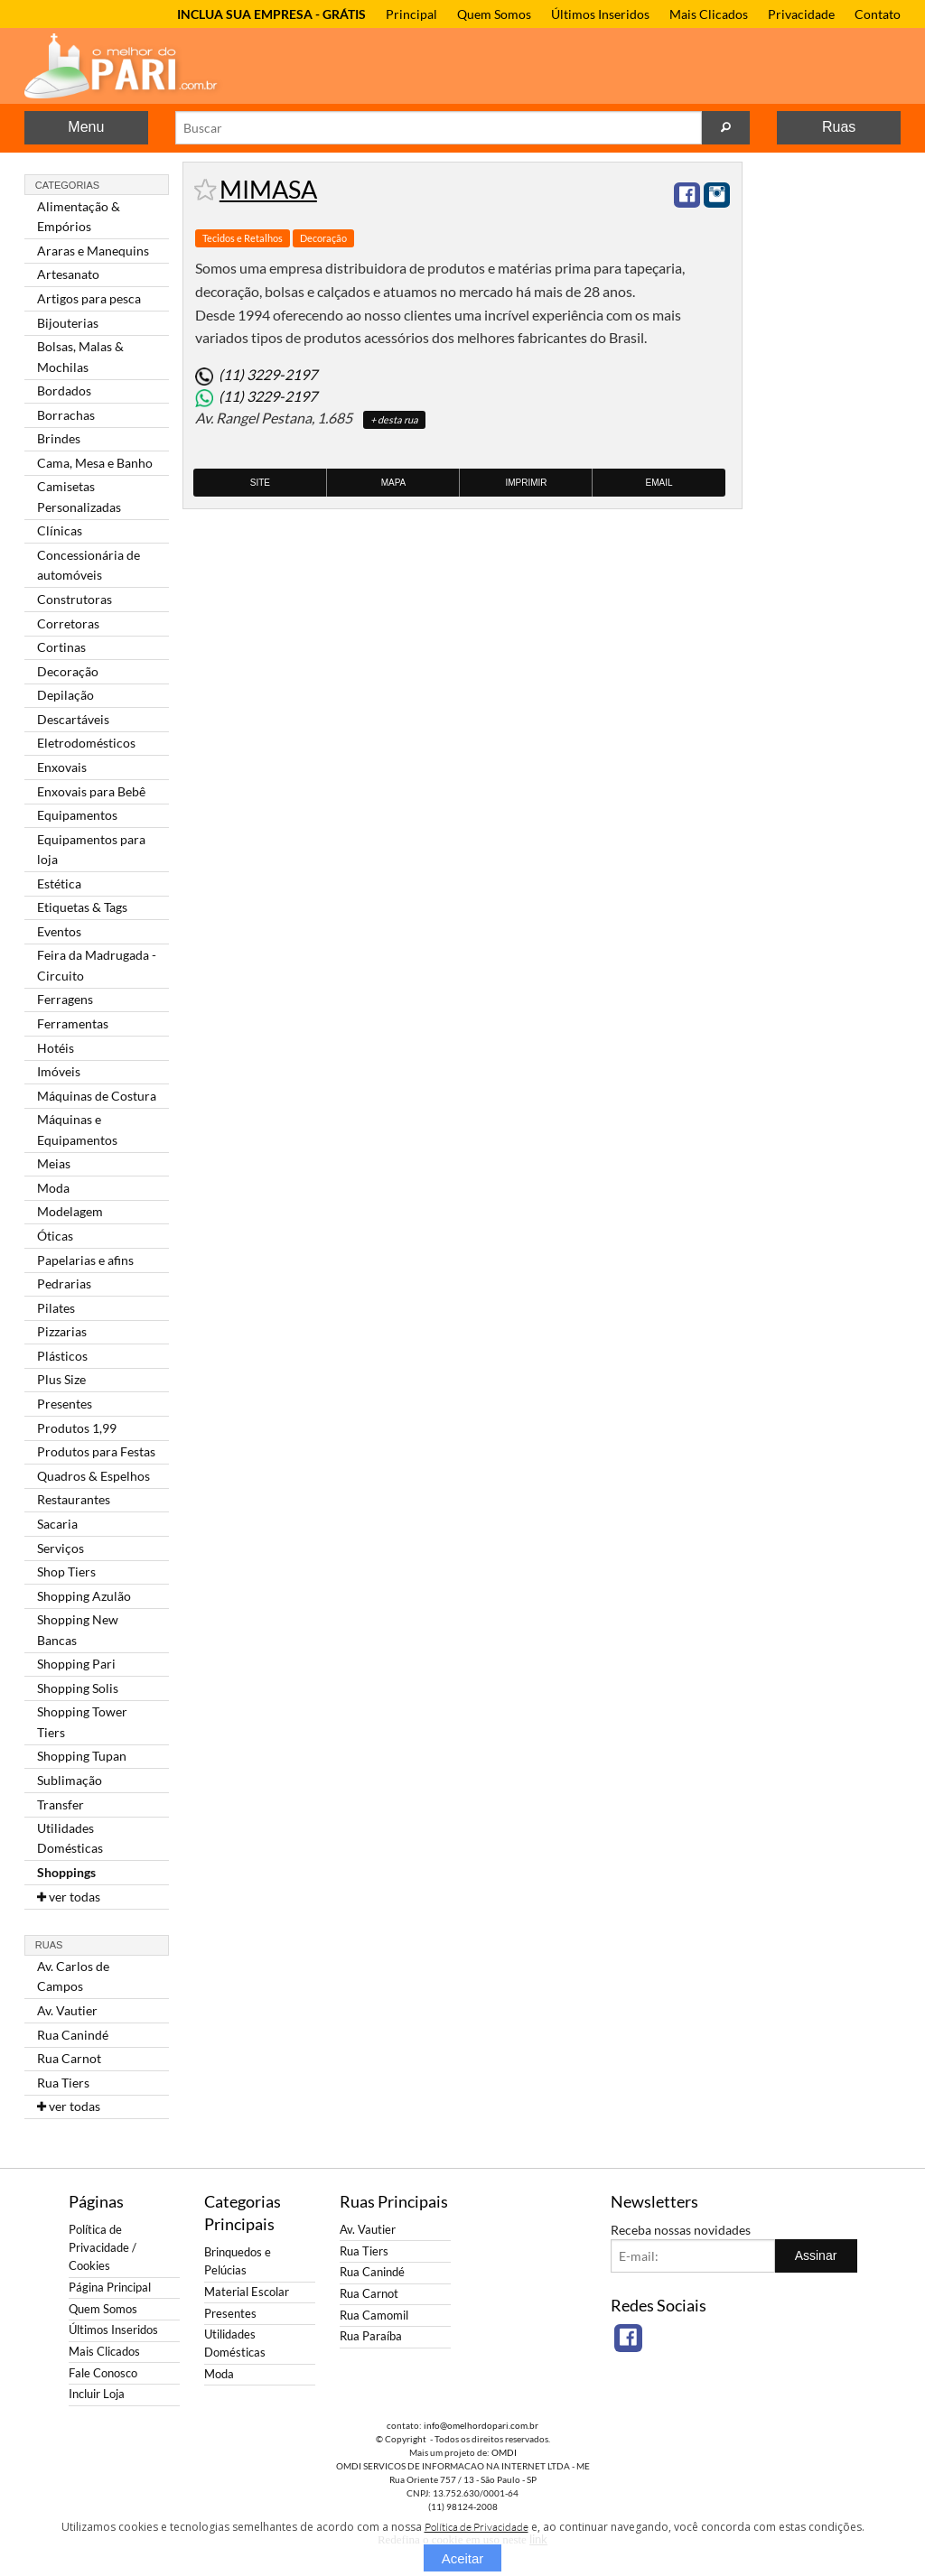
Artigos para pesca (89, 298)
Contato (878, 14)
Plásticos (62, 1355)
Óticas (55, 1235)
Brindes (58, 438)
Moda (53, 1187)
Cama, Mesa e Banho (95, 462)
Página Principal (110, 2287)
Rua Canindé (72, 2034)
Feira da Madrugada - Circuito (96, 964)
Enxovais (62, 767)
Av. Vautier (67, 2010)
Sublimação (69, 1780)
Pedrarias (64, 1283)
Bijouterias (67, 322)
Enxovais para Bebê (91, 791)
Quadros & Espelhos (93, 1475)
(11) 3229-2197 (268, 374)
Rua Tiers (63, 2082)
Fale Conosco (103, 2373)
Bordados (64, 390)
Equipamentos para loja (91, 849)
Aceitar (463, 2558)
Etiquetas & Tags (82, 907)
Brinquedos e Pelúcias (237, 2261)
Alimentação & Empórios (78, 216)
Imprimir (526, 483)
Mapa (393, 483)
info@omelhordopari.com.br (481, 2425)
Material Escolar (246, 2292)
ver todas (68, 1896)
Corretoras (68, 623)
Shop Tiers (66, 1571)
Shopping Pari (76, 1663)
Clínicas (59, 530)
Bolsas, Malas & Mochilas (80, 356)
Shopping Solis (77, 1688)
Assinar (816, 2255)
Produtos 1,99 (77, 1428)
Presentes (64, 1403)
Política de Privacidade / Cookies (102, 2248)
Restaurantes (73, 1499)
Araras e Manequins (93, 250)
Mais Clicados (708, 14)
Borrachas (66, 415)
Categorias (67, 185)
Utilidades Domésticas (70, 1837)
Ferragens (65, 999)
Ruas (838, 127)
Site (260, 483)
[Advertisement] (828, 432)
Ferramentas (72, 1023)
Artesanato (68, 274)
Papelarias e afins (85, 1260)
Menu (86, 127)
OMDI (504, 2452)
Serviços (60, 1548)
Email (659, 483)
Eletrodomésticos (86, 742)
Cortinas (61, 647)
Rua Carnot (69, 2058)
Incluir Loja (97, 2394)
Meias (53, 1163)
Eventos (59, 931)
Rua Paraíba (371, 2336)
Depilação (65, 694)
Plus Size (61, 1379)
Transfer (60, 1804)
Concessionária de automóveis (88, 564)
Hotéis (55, 1048)
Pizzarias (62, 1331)
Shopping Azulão (84, 1596)
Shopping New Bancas (77, 1629)
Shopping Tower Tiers (82, 1721)
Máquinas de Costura (96, 1095)
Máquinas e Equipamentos (77, 1129)
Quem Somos (494, 14)
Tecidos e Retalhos (242, 238)
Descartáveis (73, 719)
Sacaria (57, 1523)
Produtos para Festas (96, 1451)
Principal (411, 14)
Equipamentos (77, 815)
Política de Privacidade (476, 2527)
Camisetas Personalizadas (79, 496)
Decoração (67, 671)
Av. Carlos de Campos (73, 1976)
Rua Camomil (374, 2315)
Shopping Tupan (81, 1755)
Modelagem (70, 1211)
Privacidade (801, 14)
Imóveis (58, 1071)
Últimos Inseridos (600, 14)
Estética (59, 883)
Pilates (56, 1308)
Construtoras (74, 599)
